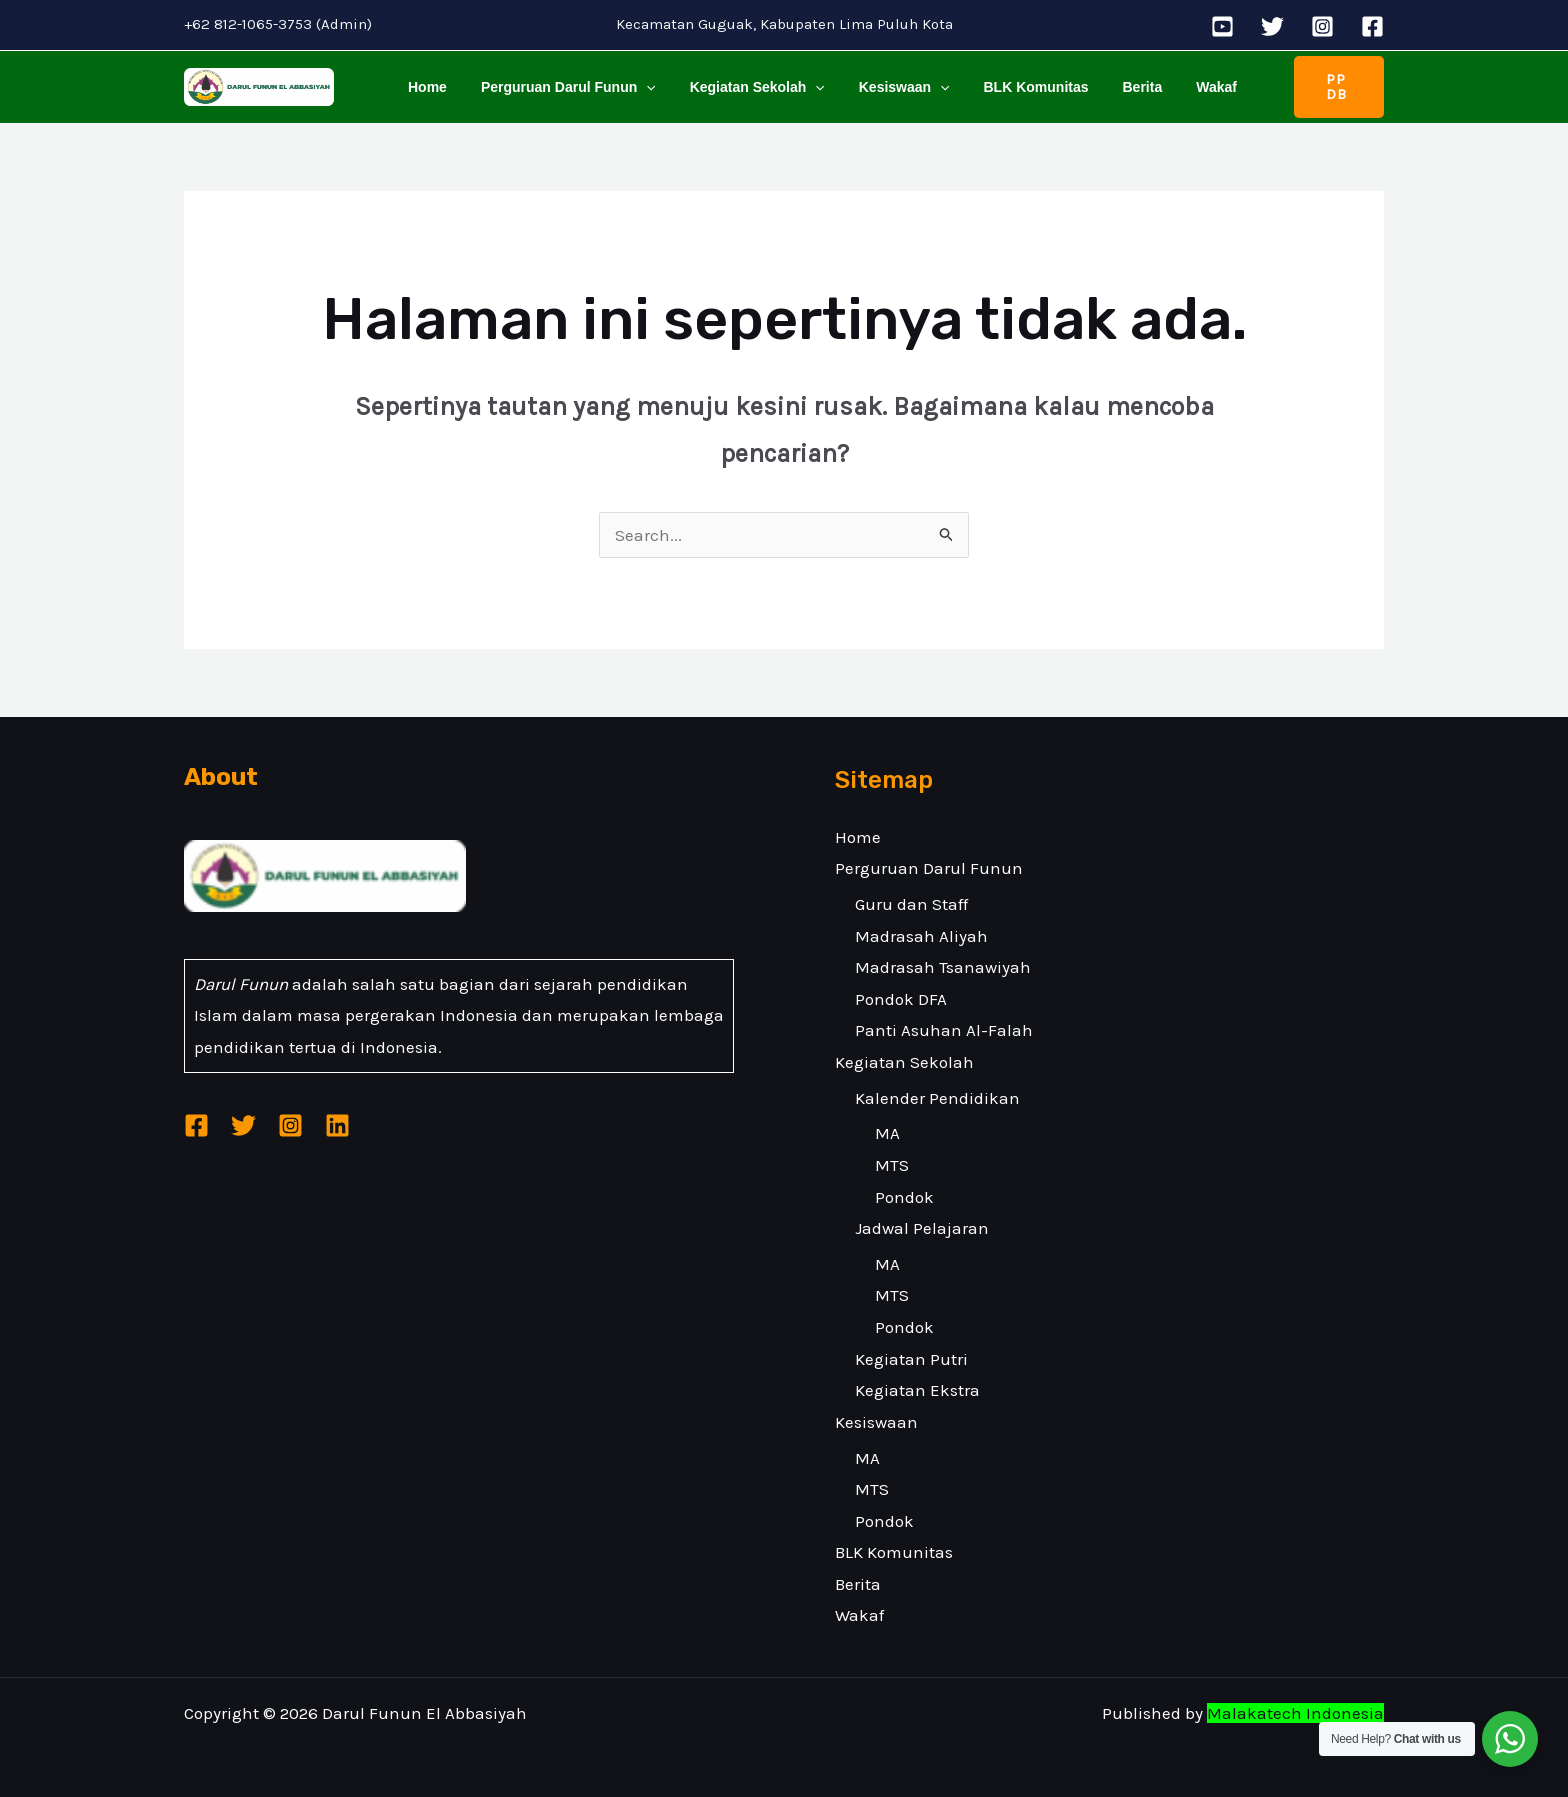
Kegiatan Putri (911, 1359)
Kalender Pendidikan (937, 1098)
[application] (637, 87)
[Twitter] (1272, 26)
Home (424, 87)
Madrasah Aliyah (921, 936)
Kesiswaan (883, 87)
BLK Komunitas (1009, 87)
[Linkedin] (337, 1126)
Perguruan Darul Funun (559, 87)
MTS (892, 1165)
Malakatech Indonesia (1295, 1713)
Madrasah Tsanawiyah (943, 967)
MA (887, 1133)
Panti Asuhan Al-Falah (944, 1030)
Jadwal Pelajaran (922, 1228)
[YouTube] (1222, 26)
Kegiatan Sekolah (742, 87)
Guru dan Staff (911, 904)
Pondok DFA (901, 999)
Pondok (904, 1197)
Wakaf (1177, 87)
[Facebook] (1372, 26)
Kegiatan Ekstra (917, 1390)
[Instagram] (1322, 26)
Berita (1110, 87)
